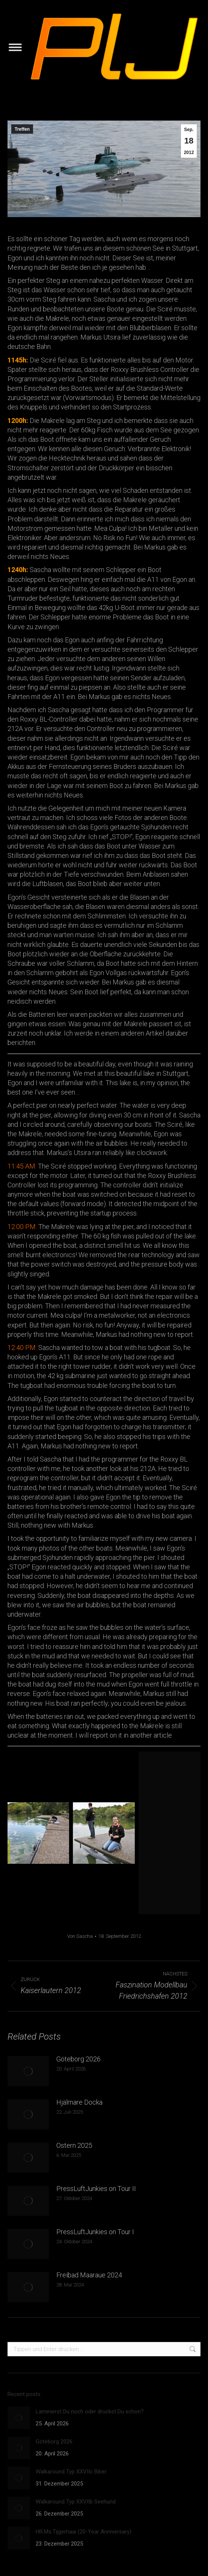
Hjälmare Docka (79, 2102)
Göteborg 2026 (78, 2059)
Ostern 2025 (74, 2145)
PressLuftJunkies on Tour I (95, 2232)
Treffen (22, 129)
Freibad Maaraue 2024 (89, 2275)
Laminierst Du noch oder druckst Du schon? (90, 2411)
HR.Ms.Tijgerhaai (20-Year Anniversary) (83, 2531)
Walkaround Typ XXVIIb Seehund (76, 2501)
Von (80, 1936)
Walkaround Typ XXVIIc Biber (71, 2471)
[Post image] (28, 2071)
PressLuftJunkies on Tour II (96, 2188)
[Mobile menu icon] (15, 47)
